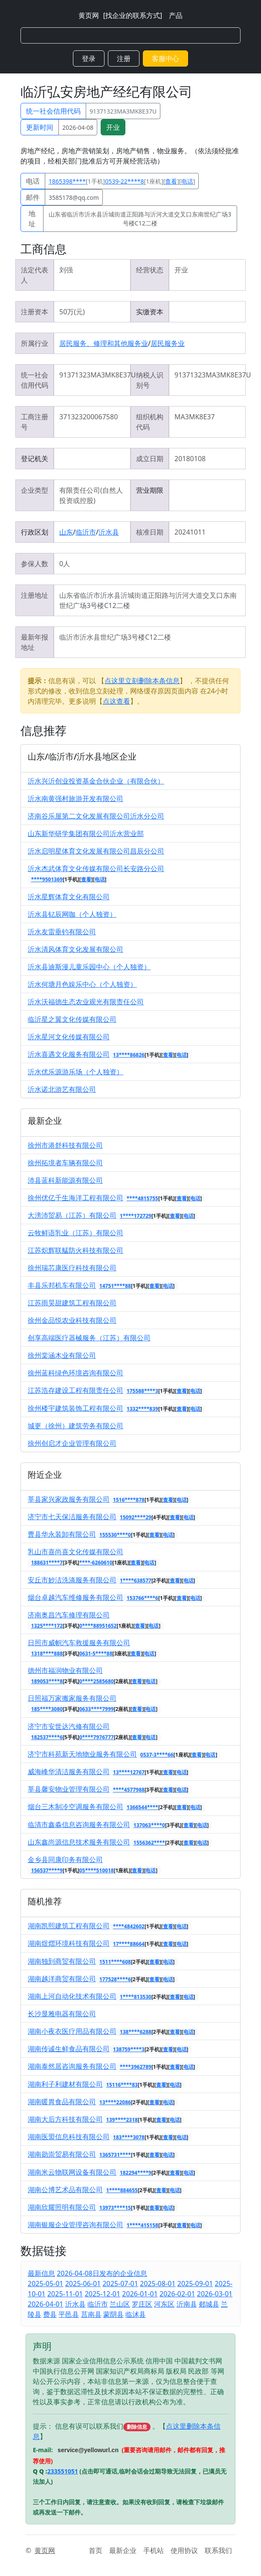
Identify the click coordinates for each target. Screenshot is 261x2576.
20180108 (190, 458)
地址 (32, 218)
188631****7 (47, 1562)
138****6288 (135, 2031)
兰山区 (120, 2304)
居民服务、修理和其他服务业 (103, 343)
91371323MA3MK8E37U (123, 111)
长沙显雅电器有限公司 (62, 2013)
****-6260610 (96, 1562)
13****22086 (115, 2102)
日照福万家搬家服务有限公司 (72, 1698)
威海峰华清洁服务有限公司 (69, 1771)
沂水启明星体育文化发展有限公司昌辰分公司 (96, 851)
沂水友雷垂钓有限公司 (62, 931)
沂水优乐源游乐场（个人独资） (75, 1071)
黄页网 (88, 15)
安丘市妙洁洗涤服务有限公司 (72, 1580)
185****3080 (47, 1709)
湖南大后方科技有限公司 (65, 2119)
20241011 (190, 532)
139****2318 (122, 2119)
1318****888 (47, 1653)
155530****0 (115, 1534)
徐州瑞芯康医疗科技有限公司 (72, 1267)
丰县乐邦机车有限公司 (62, 1285)
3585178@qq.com (74, 197)
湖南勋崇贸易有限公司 (62, 2154)
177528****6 (115, 1979)
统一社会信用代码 (53, 111)
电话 (33, 181)
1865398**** (67, 181)
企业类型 (34, 490)
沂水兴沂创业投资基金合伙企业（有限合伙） (96, 781)
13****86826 (129, 1054)
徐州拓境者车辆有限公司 (65, 1162)
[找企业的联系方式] (132, 15)
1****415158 (142, 2225)
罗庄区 (142, 2304)
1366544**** (142, 1807)
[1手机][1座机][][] (122, 181)
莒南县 (91, 2314)
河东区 (164, 2304)
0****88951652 (98, 1625)
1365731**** (115, 2154)
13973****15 (115, 2207)
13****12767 (129, 1772)
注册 (123, 58)
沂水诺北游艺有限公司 (62, 1089)
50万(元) (72, 311)
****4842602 (129, 1926)
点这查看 (116, 701)
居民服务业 (168, 343)
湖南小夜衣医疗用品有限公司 (72, 2031)
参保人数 (34, 563)
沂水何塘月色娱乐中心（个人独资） (82, 984)
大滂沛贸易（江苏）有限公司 (72, 1215)
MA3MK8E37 (194, 416)
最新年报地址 (34, 642)
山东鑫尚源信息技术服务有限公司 (79, 1842)
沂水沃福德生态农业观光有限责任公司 (86, 1001)
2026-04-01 (46, 2304)
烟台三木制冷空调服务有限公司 (75, 1806)
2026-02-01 (177, 2293)
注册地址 (34, 595)
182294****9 (135, 2172)
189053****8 (47, 1681)
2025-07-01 (120, 2283)
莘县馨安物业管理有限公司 (69, 1789)
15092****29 (135, 1517)
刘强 (66, 270)
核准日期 (149, 532)
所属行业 (34, 343)
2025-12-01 (103, 2293)
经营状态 (149, 270)
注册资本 (34, 311)
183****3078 (129, 2137)
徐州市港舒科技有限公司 (65, 1145)
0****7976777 (96, 1737)
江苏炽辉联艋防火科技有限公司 (75, 1250)
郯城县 (209, 2304)
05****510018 (96, 1870)
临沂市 (85, 532)
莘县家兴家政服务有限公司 (69, 1499)
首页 (95, 2550)
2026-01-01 (140, 2293)
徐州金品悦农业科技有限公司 (72, 1320)
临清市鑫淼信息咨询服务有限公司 (79, 1824)
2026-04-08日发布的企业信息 (102, 2273)
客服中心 (165, 58)
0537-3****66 (157, 1754)
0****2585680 (96, 1681)
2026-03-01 (215, 2293)
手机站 (153, 2550)
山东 (66, 532)
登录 (89, 58)
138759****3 (129, 2049)
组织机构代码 (149, 422)
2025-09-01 (195, 2283)
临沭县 (135, 2314)
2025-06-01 (83, 2283)
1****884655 (122, 2190)
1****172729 (135, 1215)
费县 (50, 2314)
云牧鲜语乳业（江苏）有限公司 (75, 1232)
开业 (113, 127)
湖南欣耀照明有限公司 (62, 2207)
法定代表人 (34, 275)
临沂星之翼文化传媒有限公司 (72, 1019)
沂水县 (109, 532)
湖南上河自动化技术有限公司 (72, 1996)
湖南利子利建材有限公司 (65, 2084)
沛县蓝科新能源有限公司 (65, 1180)
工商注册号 (34, 422)
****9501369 (47, 879)
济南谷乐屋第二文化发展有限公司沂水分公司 (96, 816)
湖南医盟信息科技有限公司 (69, 2136)
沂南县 (187, 2304)
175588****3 (142, 1391)
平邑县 (68, 2314)
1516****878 (129, 1499)
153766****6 (142, 1598)
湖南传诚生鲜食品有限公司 (69, 2048)
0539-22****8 (124, 181)
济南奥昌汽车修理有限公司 (69, 1615)
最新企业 (122, 2550)
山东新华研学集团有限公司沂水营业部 (86, 833)
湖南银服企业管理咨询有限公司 (75, 2224)
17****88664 (129, 1943)
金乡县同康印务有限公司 (65, 1859)
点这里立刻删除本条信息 (142, 680)
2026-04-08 (77, 127)
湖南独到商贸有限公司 (62, 1961)
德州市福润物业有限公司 (65, 1670)
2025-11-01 (65, 2293)
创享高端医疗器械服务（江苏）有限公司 (89, 1337)
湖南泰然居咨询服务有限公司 (72, 2066)
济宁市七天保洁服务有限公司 (72, 1516)
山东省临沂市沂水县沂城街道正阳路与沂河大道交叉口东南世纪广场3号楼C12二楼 (140, 218)
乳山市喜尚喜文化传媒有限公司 (75, 1551)
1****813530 (135, 1996)
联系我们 (218, 2550)
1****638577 (135, 1580)
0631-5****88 (96, 1653)
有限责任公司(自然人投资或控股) (91, 495)
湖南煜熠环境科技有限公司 (69, 1943)
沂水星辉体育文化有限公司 (69, 896)
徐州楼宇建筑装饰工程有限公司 (75, 1408)
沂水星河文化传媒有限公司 (69, 1036)
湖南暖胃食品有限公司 (62, 2101)
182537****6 (47, 1737)
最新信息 (41, 2273)
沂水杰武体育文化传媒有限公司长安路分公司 (96, 868)
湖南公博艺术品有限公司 (65, 2189)
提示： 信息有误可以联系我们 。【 (99, 2426)
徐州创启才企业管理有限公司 (72, 1443)
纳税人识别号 (149, 380)
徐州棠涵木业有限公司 (62, 1355)
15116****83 (122, 2084)
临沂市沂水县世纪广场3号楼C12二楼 (115, 637)
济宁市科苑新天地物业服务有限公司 (82, 1754)
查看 (171, 181)
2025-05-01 (46, 2283)
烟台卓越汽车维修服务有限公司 (75, 1597)
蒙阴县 (113, 2314)
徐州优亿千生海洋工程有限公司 (75, 1197)
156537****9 (47, 1870)
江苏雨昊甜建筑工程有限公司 (72, 1302)
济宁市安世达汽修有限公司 (69, 1726)
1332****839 (142, 1408)
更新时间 (39, 127)
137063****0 (149, 1825)
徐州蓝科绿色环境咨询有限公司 (75, 1372)
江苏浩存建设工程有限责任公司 (75, 1390)
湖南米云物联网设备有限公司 (72, 2172)
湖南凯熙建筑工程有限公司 (69, 1925)
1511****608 (115, 1961)
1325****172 (47, 1625)
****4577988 (129, 1789)
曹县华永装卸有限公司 (62, 1534)
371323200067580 (88, 416)
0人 (64, 563)
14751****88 (115, 1285)
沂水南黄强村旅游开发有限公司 (75, 798)
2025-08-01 (158, 2283)
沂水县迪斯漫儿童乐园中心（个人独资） (89, 966)
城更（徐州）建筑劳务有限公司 (75, 1425)
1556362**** (149, 1842)
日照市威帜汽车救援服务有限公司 (79, 1642)
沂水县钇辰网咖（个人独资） (72, 914)
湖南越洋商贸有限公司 (62, 1978)
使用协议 (184, 2550)
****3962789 (135, 2066)
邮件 (33, 197)
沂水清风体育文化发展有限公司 (75, 949)
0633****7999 (96, 1709)
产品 (176, 15)
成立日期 (149, 458)
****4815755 (142, 1198)
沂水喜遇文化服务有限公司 (69, 1054)
